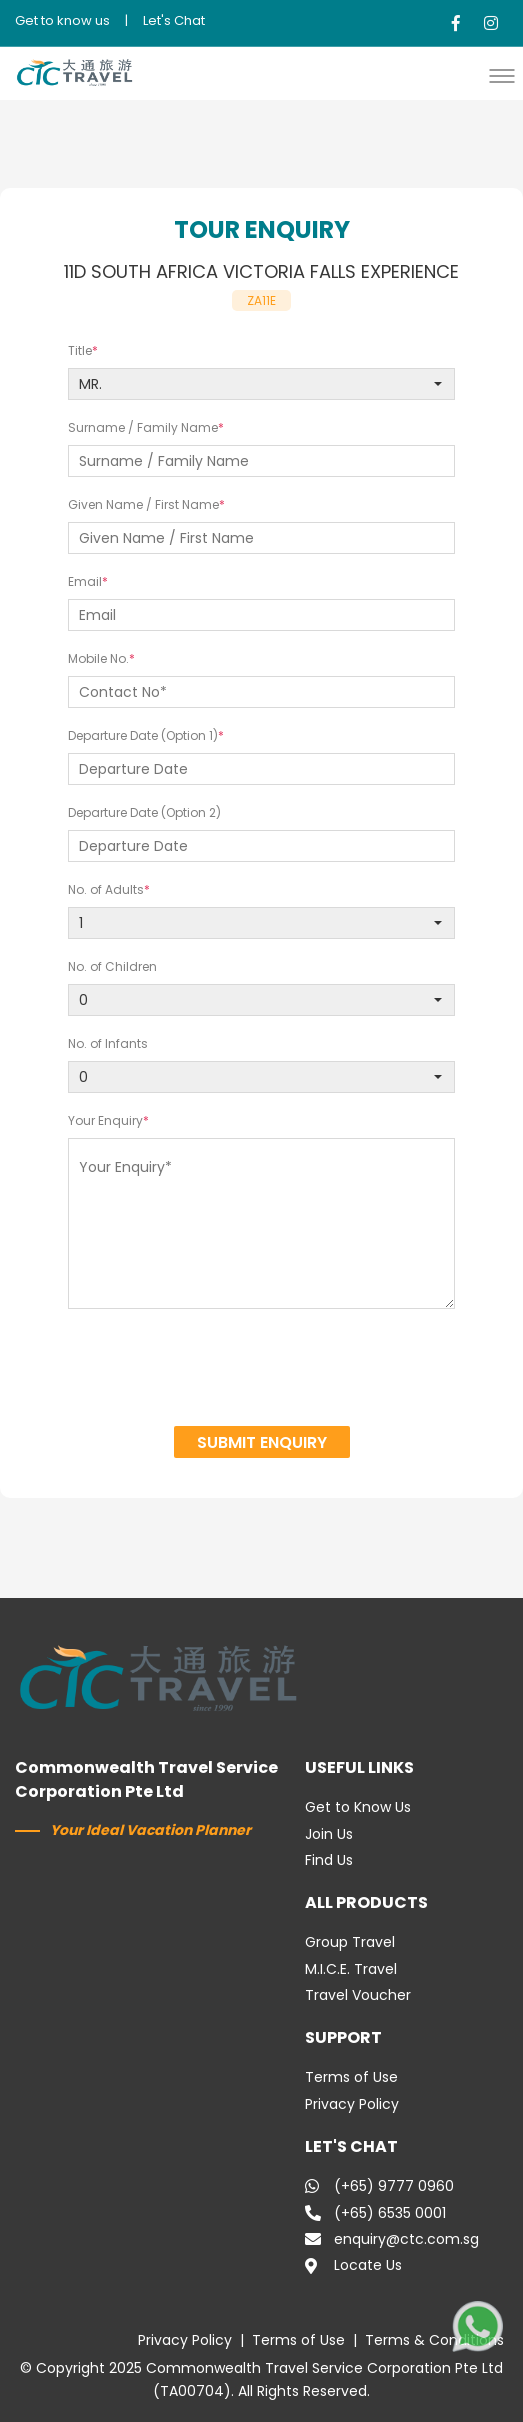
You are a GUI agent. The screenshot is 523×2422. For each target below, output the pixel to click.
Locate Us (353, 2265)
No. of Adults (106, 889)
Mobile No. (98, 658)
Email (85, 581)
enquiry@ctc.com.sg (392, 2239)
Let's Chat (174, 20)
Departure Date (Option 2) (144, 812)
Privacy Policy (352, 2104)
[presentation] (262, 1370)
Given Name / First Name (143, 504)
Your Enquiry (105, 1120)
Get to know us (62, 20)
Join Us (329, 1834)
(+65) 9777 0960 (379, 2186)
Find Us (329, 1860)
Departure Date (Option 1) (143, 735)
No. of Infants (108, 1043)
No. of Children (112, 966)
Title (80, 350)
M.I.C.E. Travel (351, 1969)
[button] (507, 75)
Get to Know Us (358, 1807)
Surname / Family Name (143, 427)
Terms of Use (351, 2077)
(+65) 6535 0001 (375, 2213)
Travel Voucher (358, 1995)
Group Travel (350, 1942)
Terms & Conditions (434, 2340)
